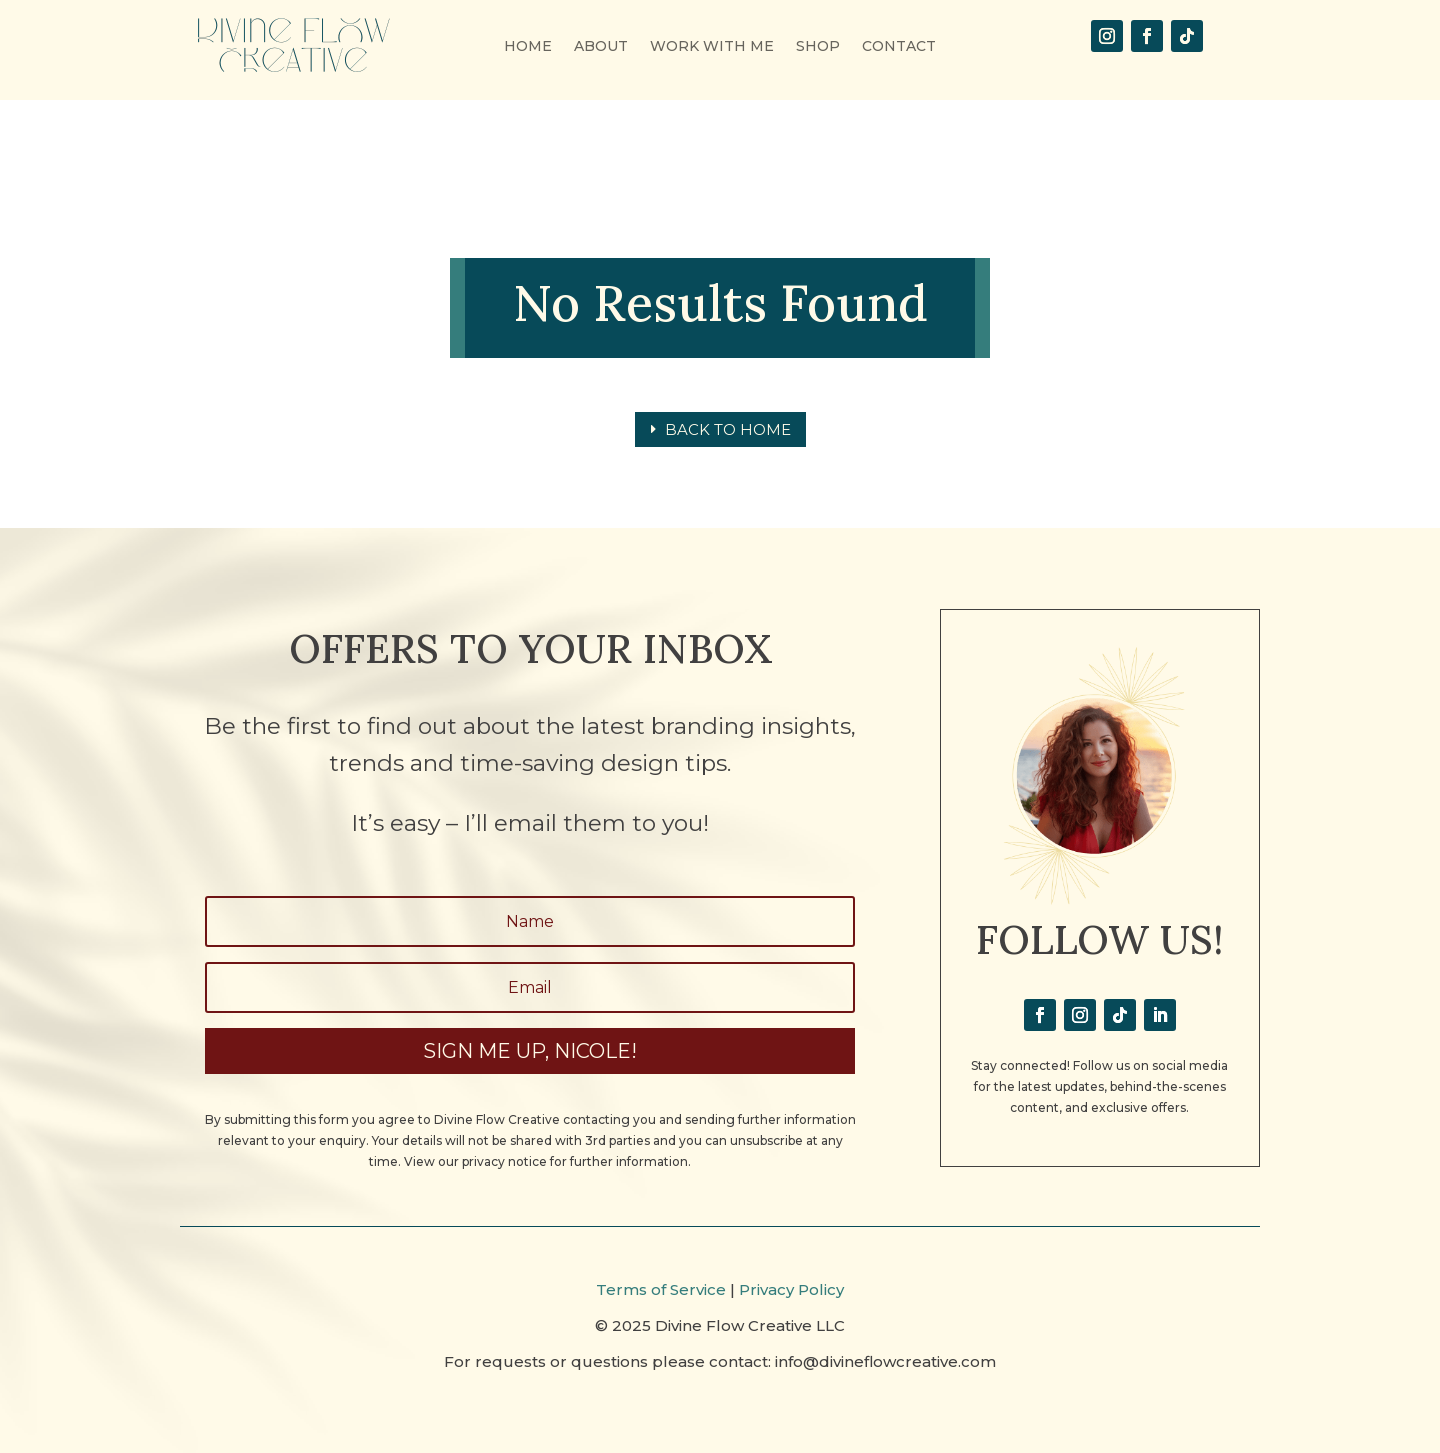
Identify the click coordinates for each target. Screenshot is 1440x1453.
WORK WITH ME (712, 47)
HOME (528, 47)
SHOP (818, 47)
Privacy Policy (791, 1289)
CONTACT (899, 47)
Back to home (728, 429)
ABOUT (601, 47)
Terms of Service (661, 1289)
